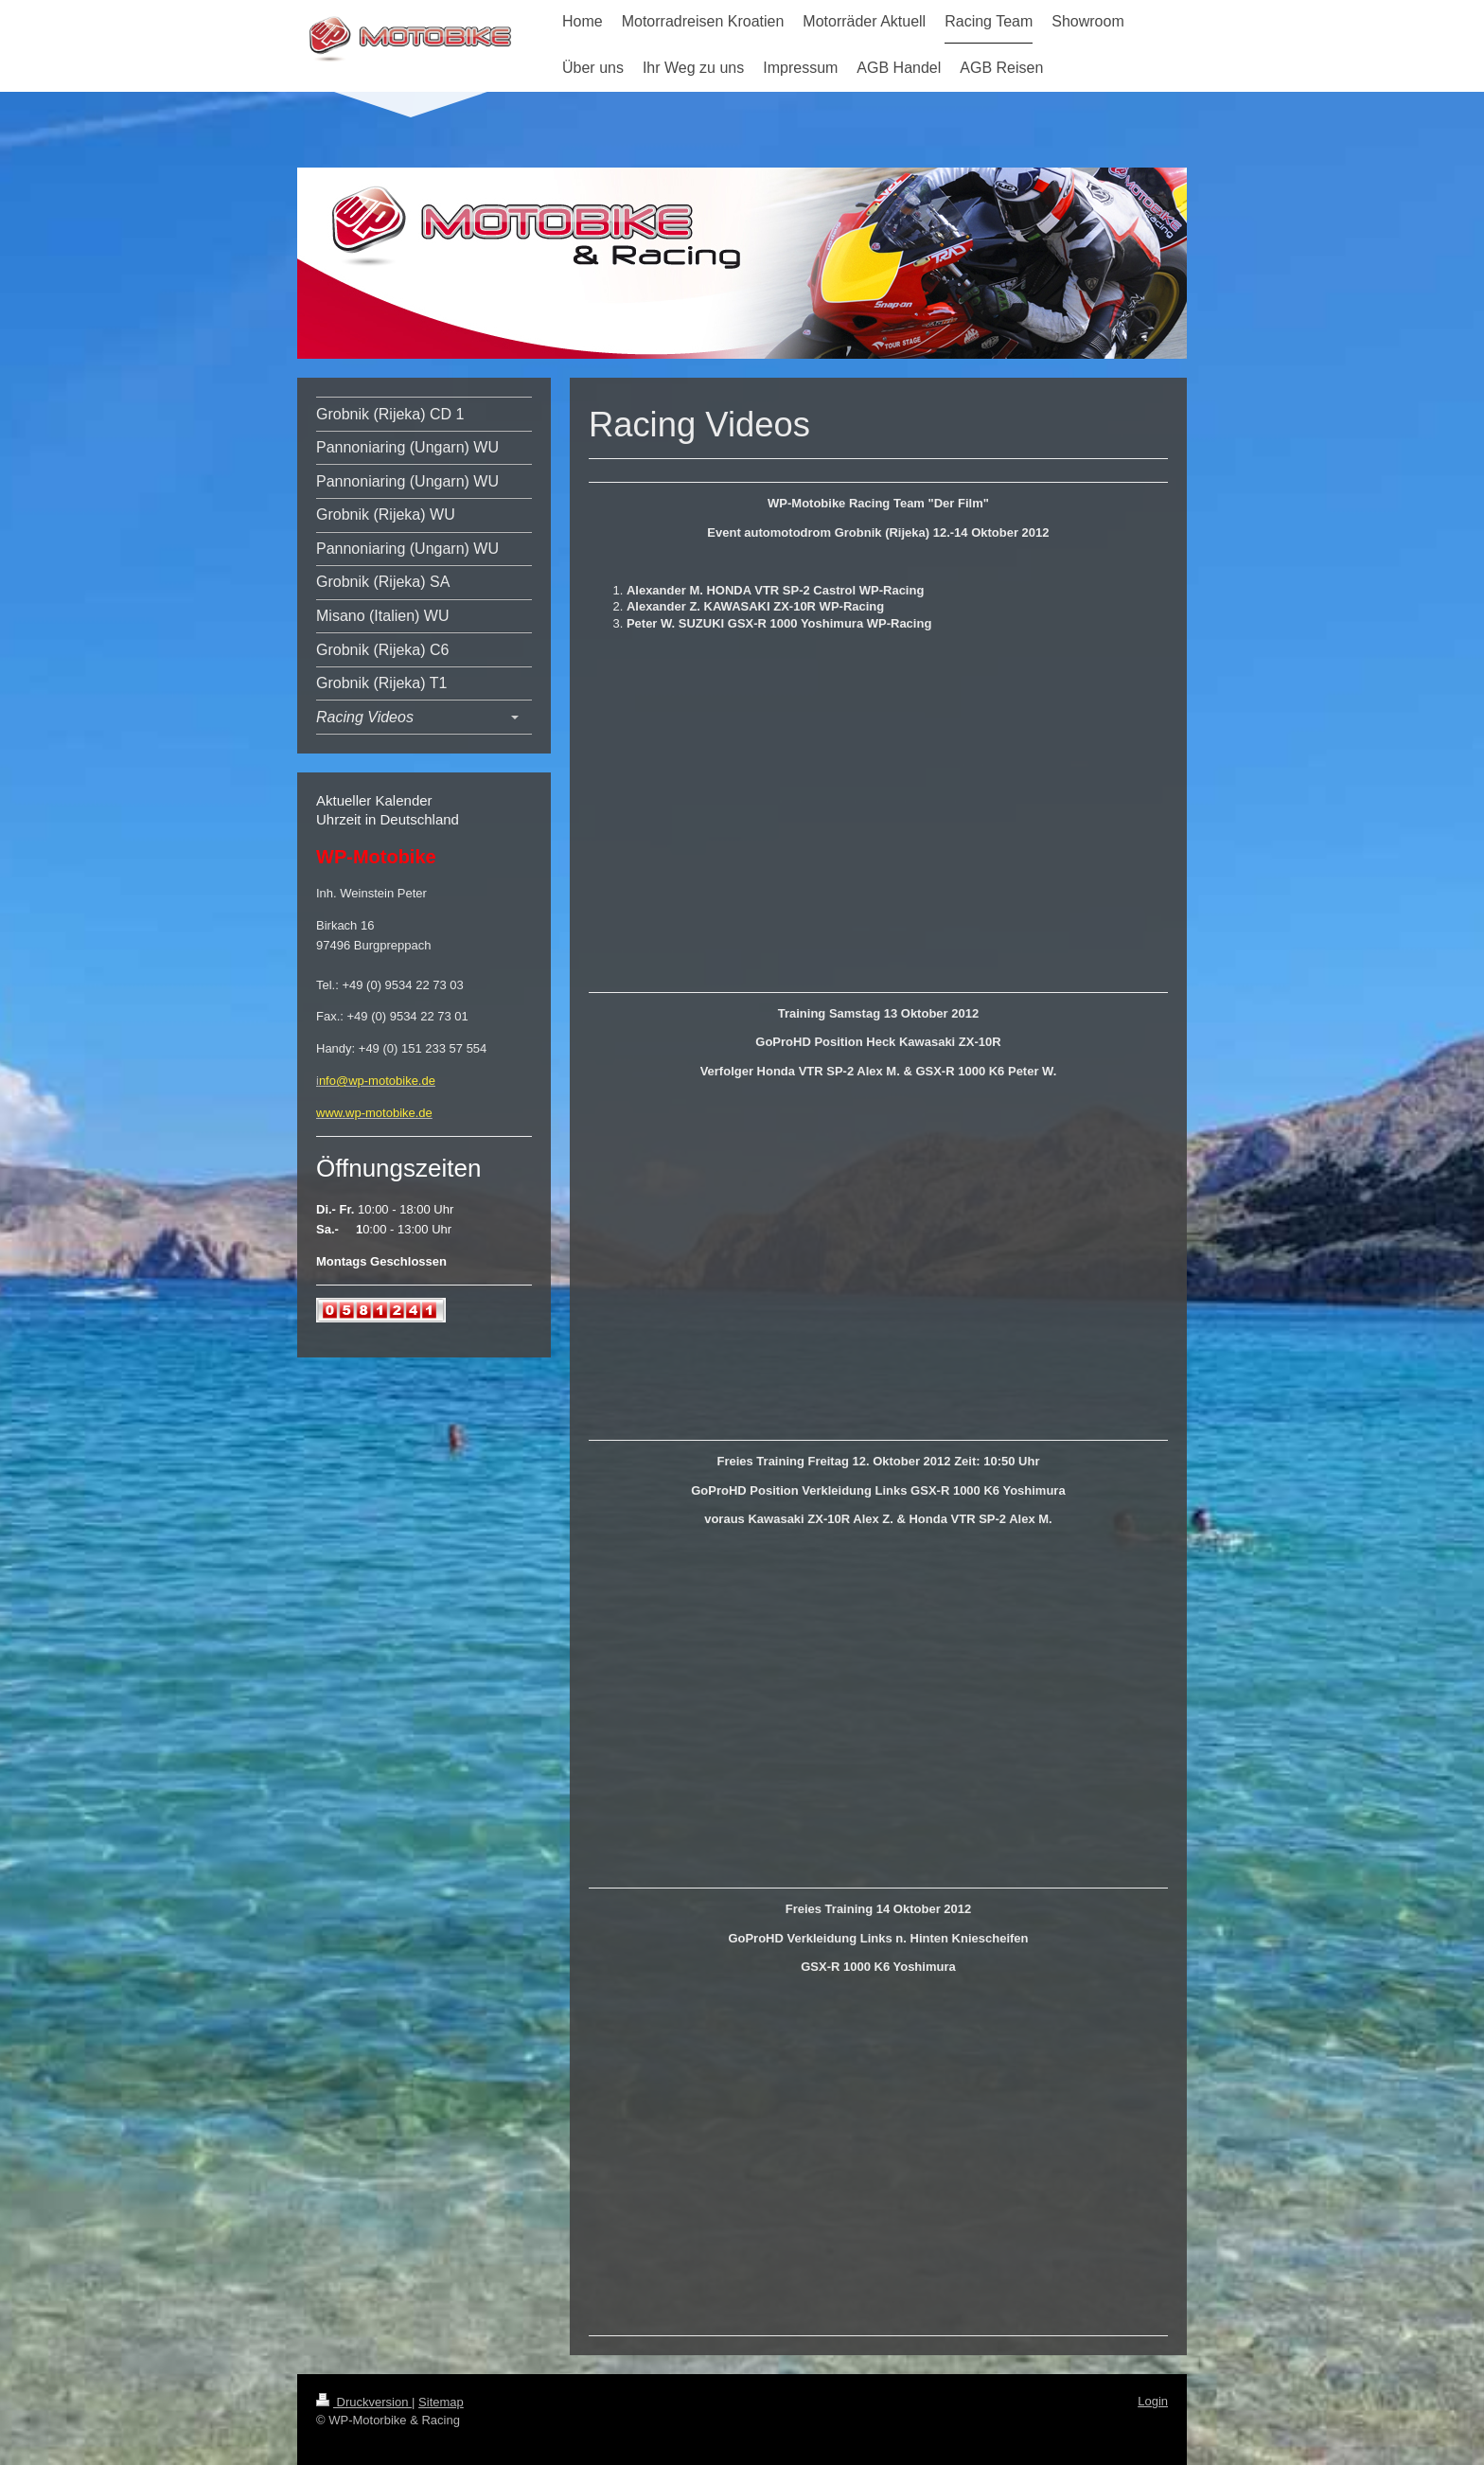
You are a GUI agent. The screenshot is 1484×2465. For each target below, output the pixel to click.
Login (1153, 2401)
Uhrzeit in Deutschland (387, 819)
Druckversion (364, 2402)
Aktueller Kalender (374, 800)
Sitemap (441, 2402)
